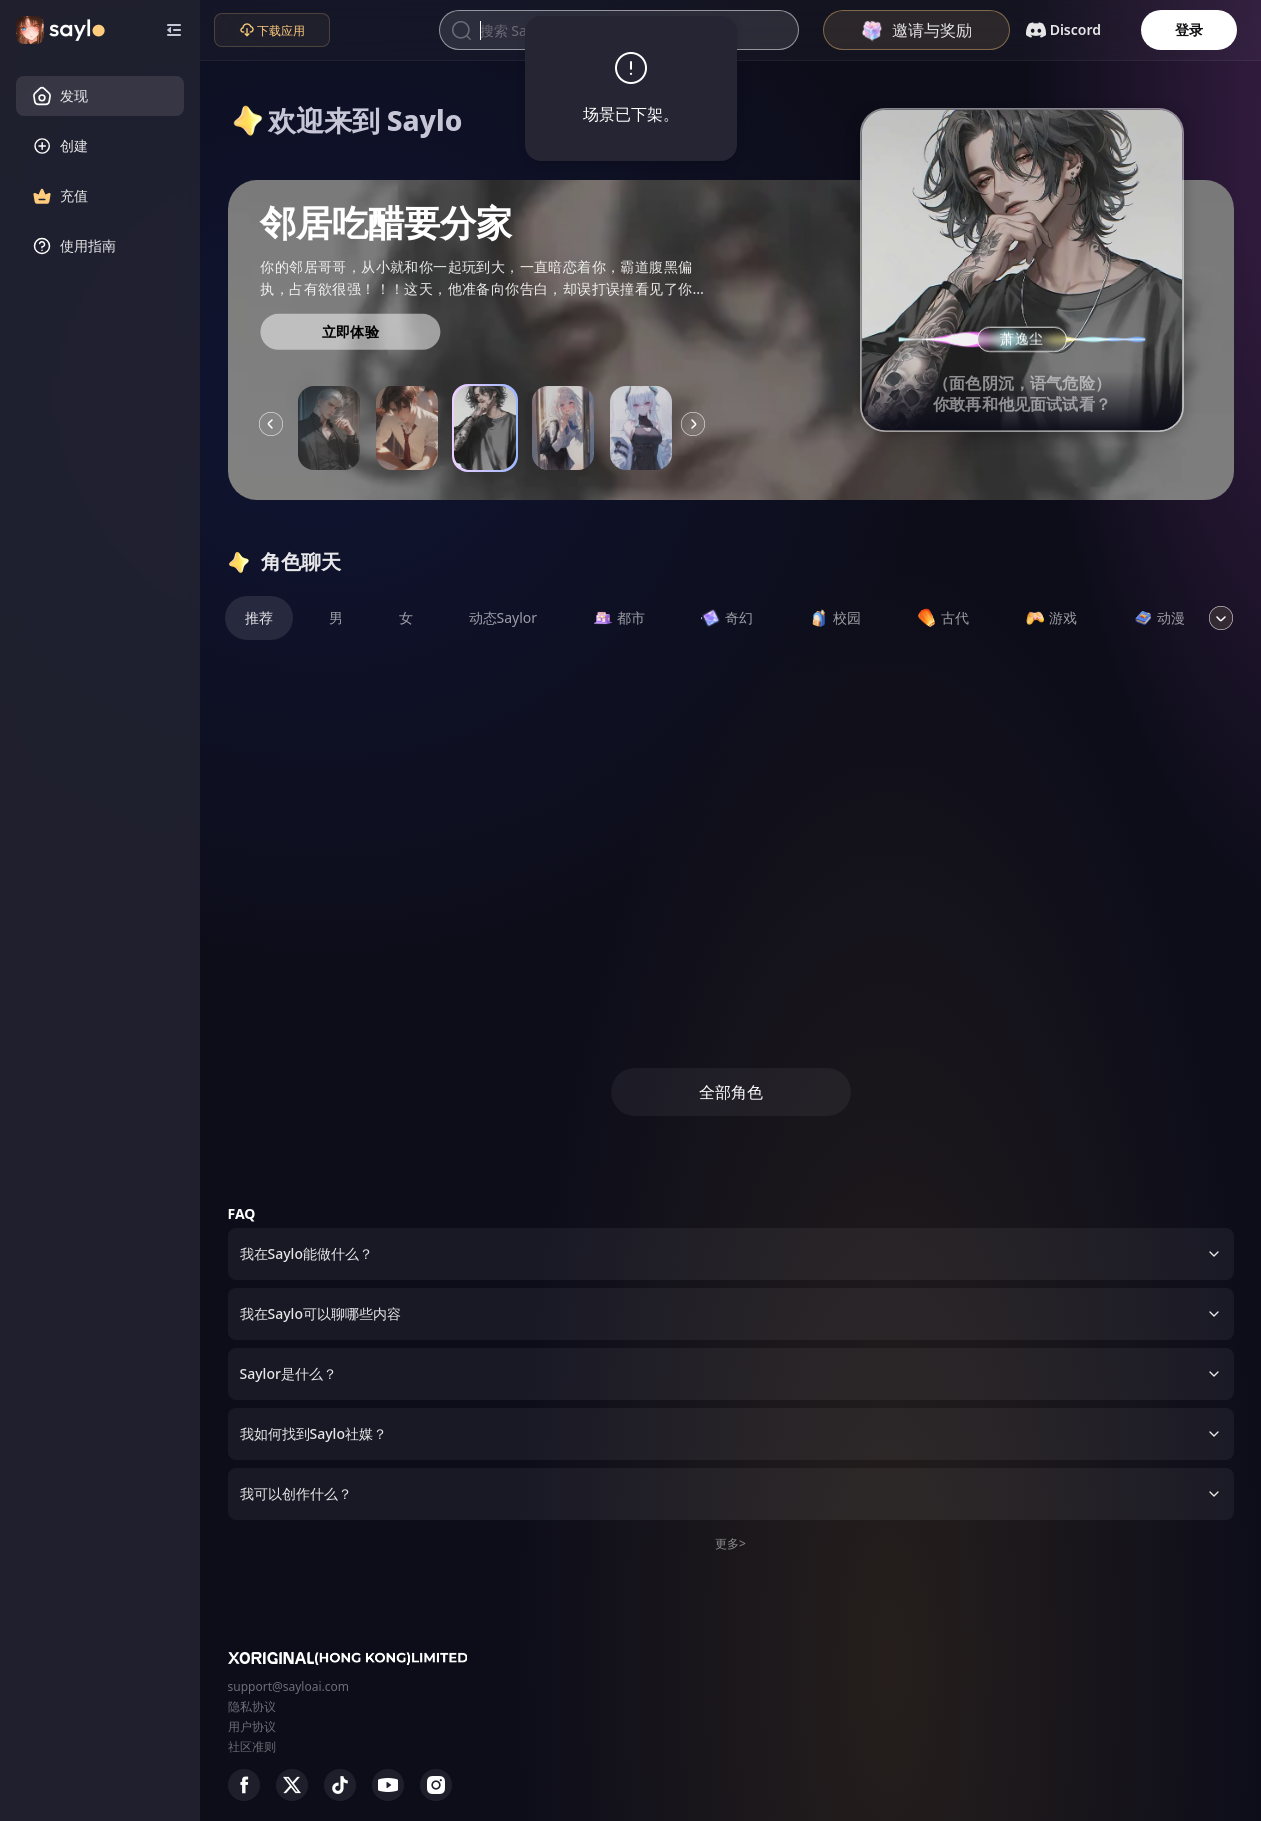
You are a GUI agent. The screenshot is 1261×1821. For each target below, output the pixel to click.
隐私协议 (252, 1706)
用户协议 (252, 1726)
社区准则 (252, 1746)
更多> (730, 1543)
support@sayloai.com (289, 1686)
